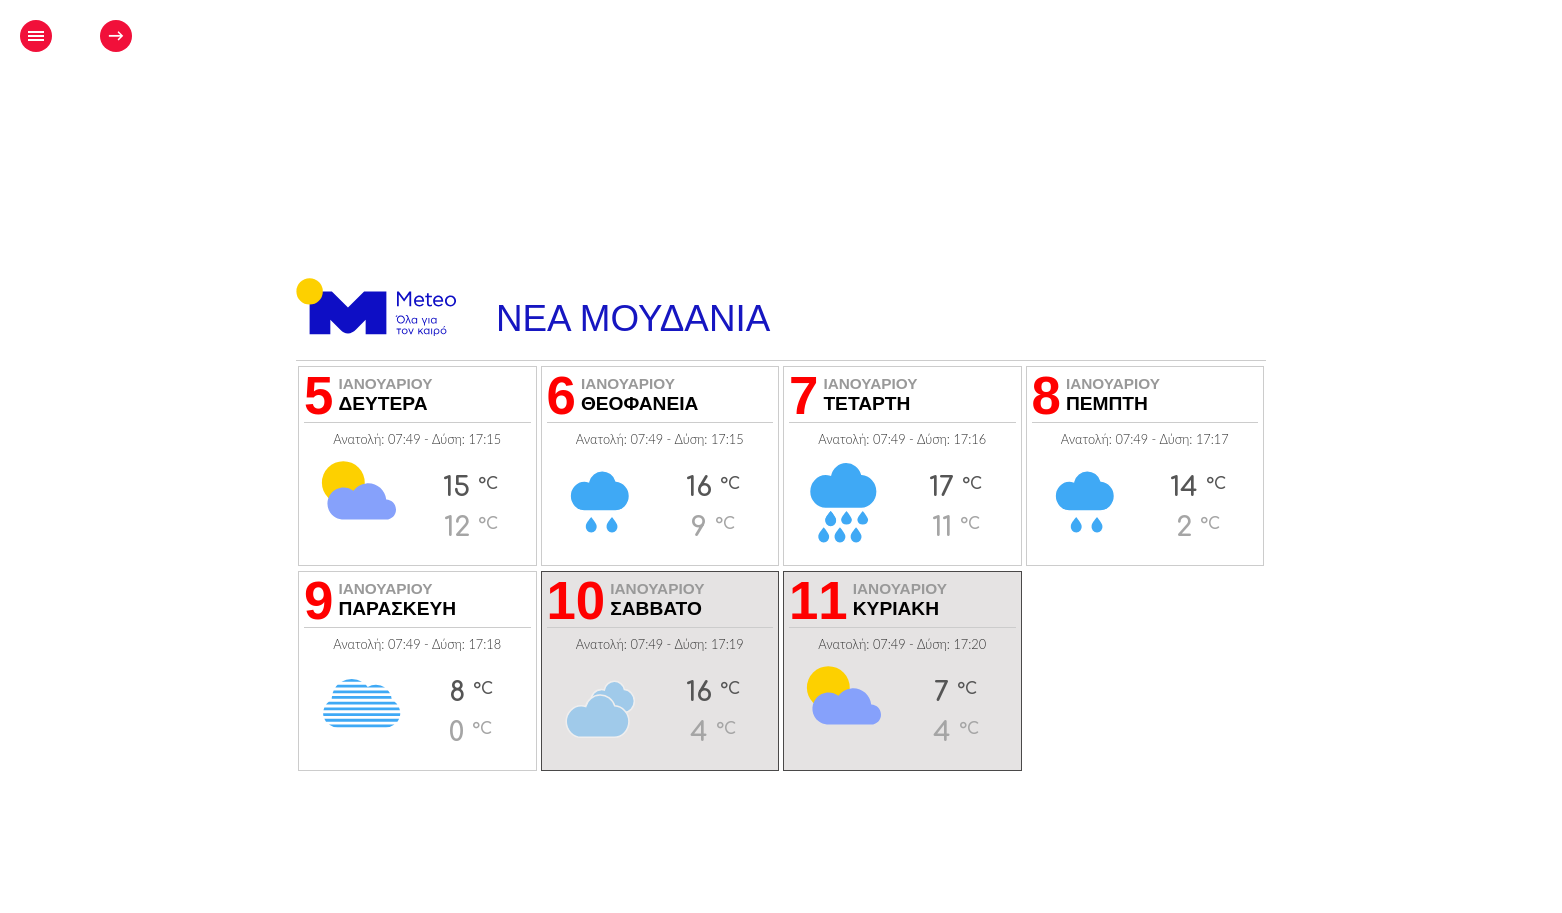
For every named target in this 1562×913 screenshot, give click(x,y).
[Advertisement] (800, 96)
